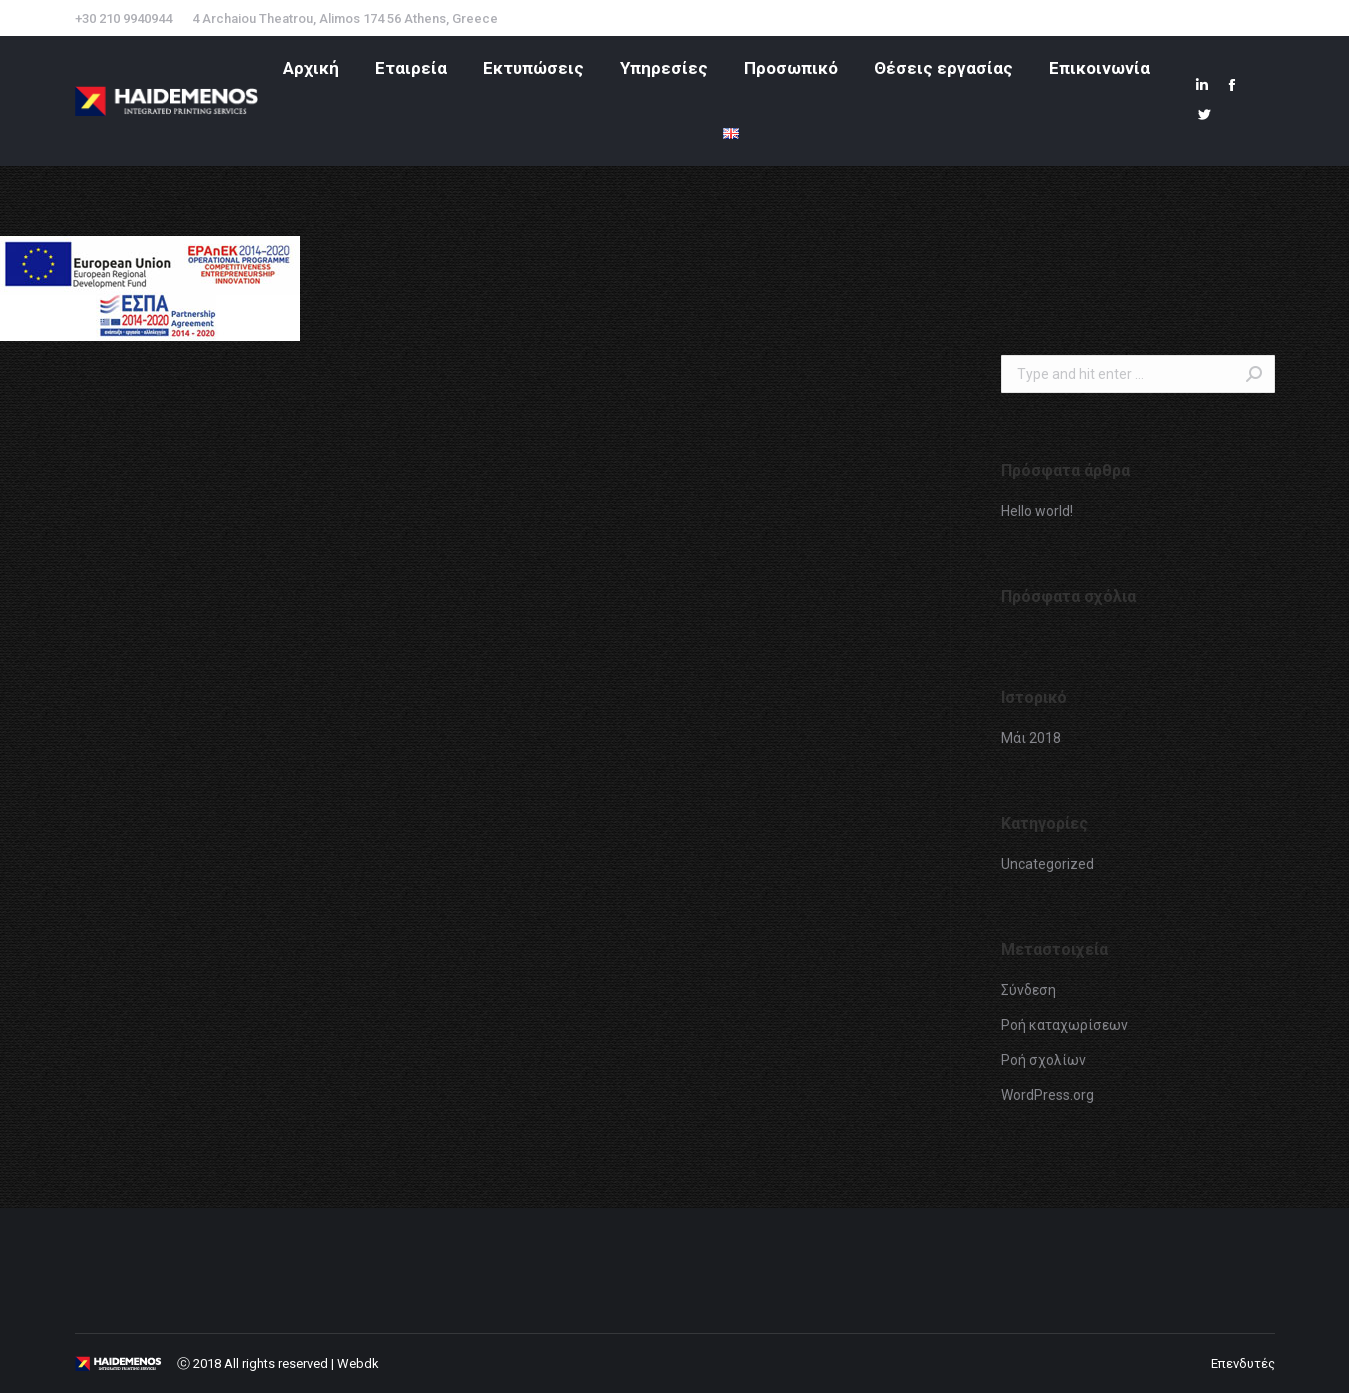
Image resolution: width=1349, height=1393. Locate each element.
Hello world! (1037, 511)
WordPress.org (1047, 1095)
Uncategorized (1047, 864)
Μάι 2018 (1031, 738)
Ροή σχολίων (1043, 1060)
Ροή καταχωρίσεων (1064, 1025)
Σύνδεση (1028, 990)
